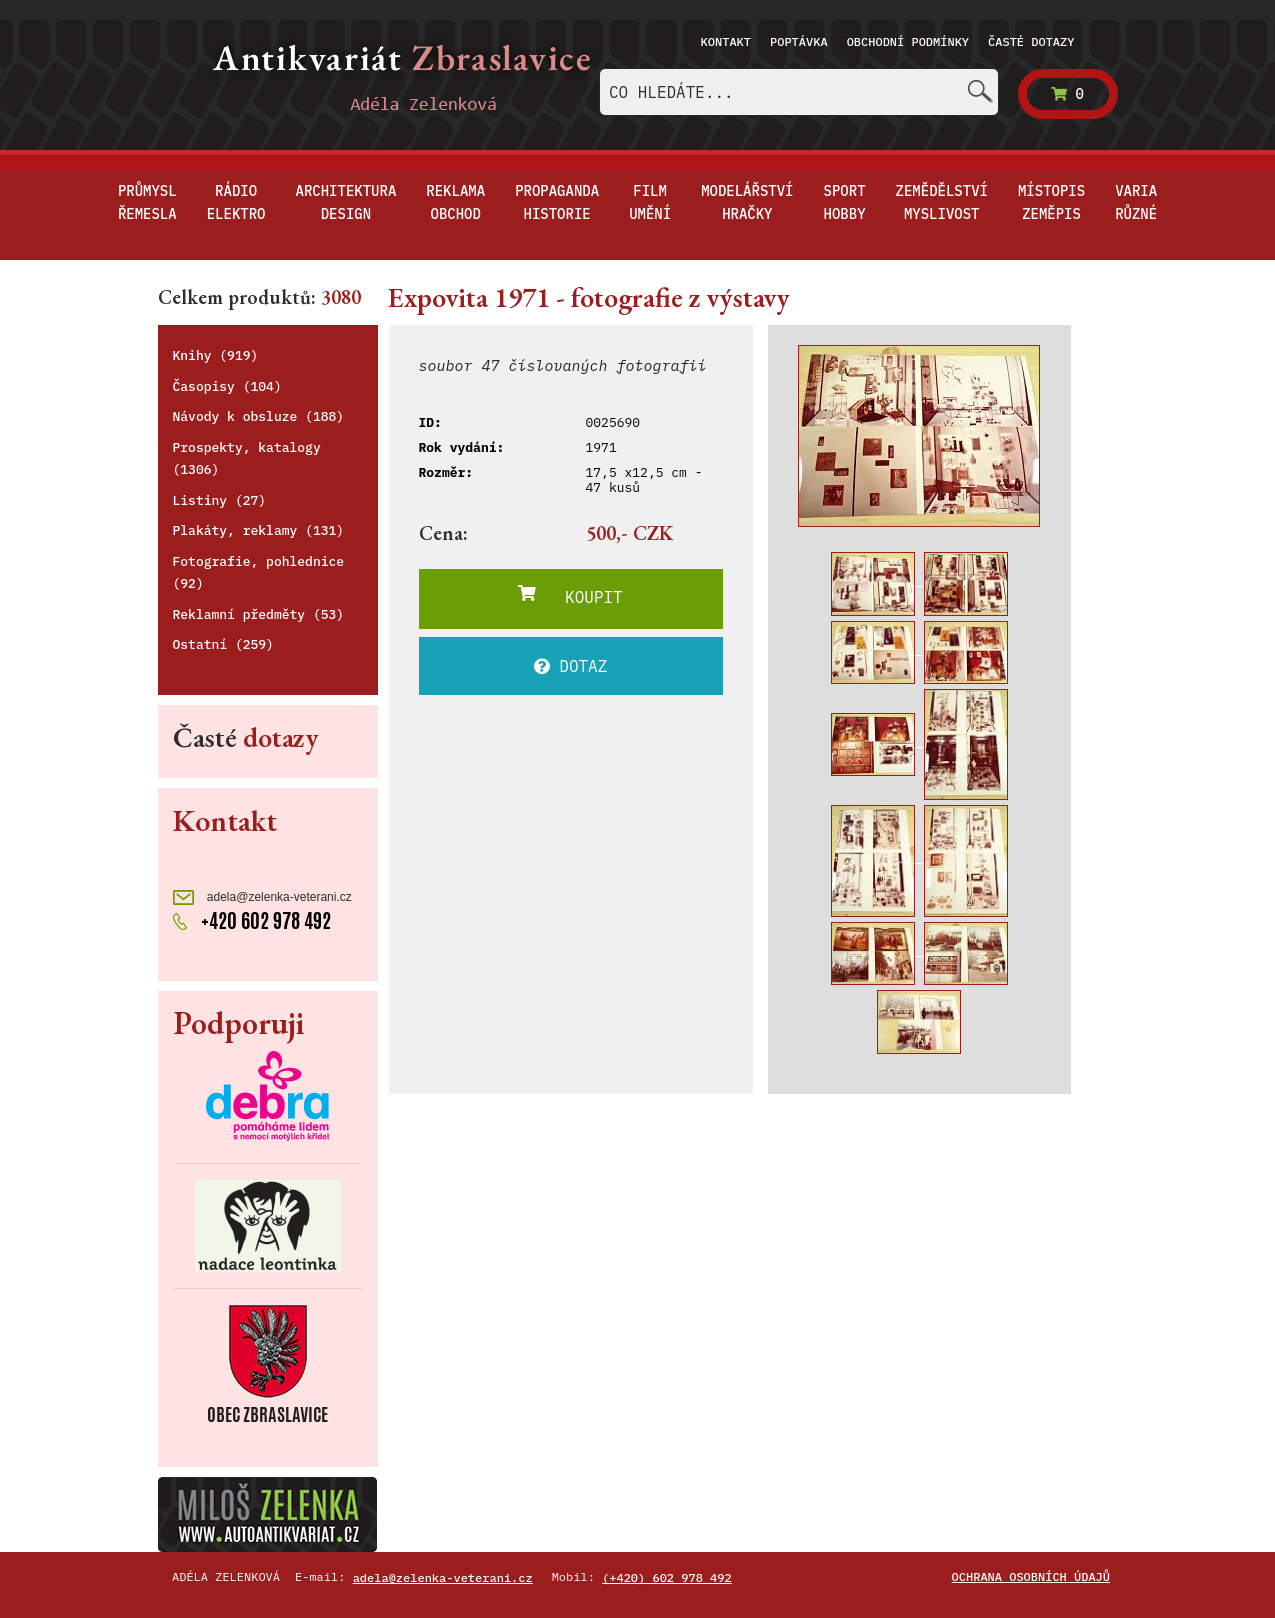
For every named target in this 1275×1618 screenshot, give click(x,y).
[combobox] (799, 92)
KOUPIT (570, 596)
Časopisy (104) (227, 386)
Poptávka (799, 41)
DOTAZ (571, 666)
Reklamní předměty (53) (259, 614)
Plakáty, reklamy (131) (259, 530)
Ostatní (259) (223, 644)
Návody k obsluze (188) (259, 416)
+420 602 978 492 (252, 920)
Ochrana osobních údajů (1031, 1576)
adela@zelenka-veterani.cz (262, 897)
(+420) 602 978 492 (667, 1577)
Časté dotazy (1031, 41)
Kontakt (726, 41)
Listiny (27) (220, 500)
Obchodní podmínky (908, 41)
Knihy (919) (216, 355)
